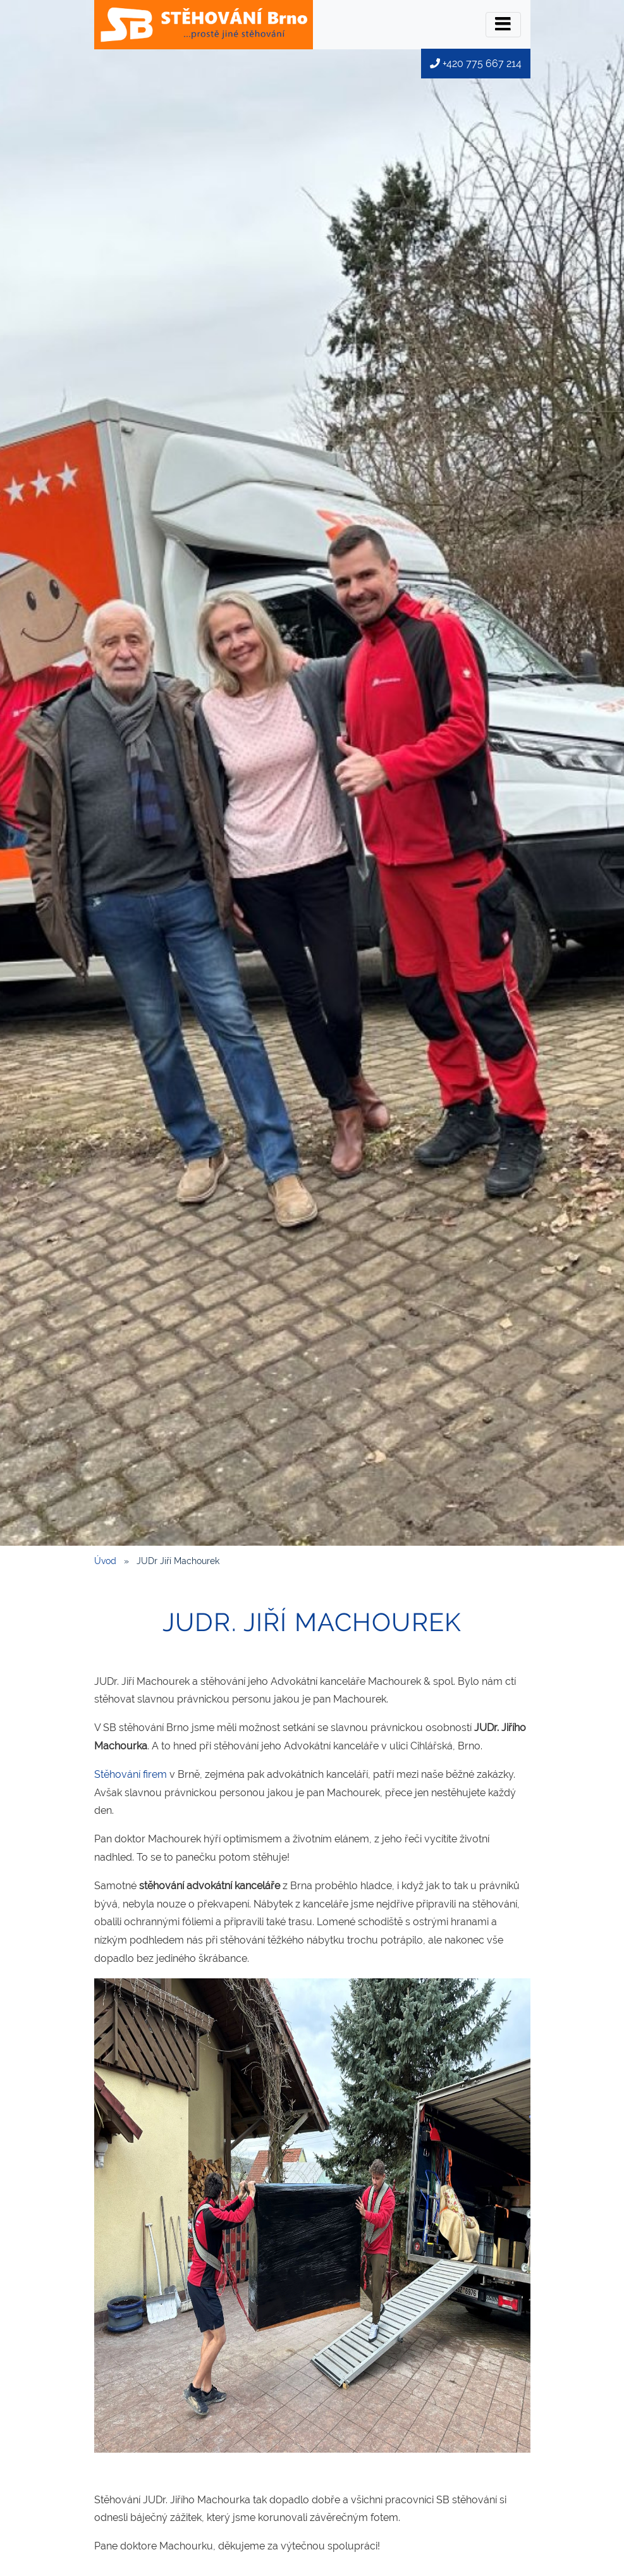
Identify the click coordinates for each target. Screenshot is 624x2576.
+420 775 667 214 (476, 64)
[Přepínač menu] (503, 24)
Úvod (105, 1560)
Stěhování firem (130, 1774)
